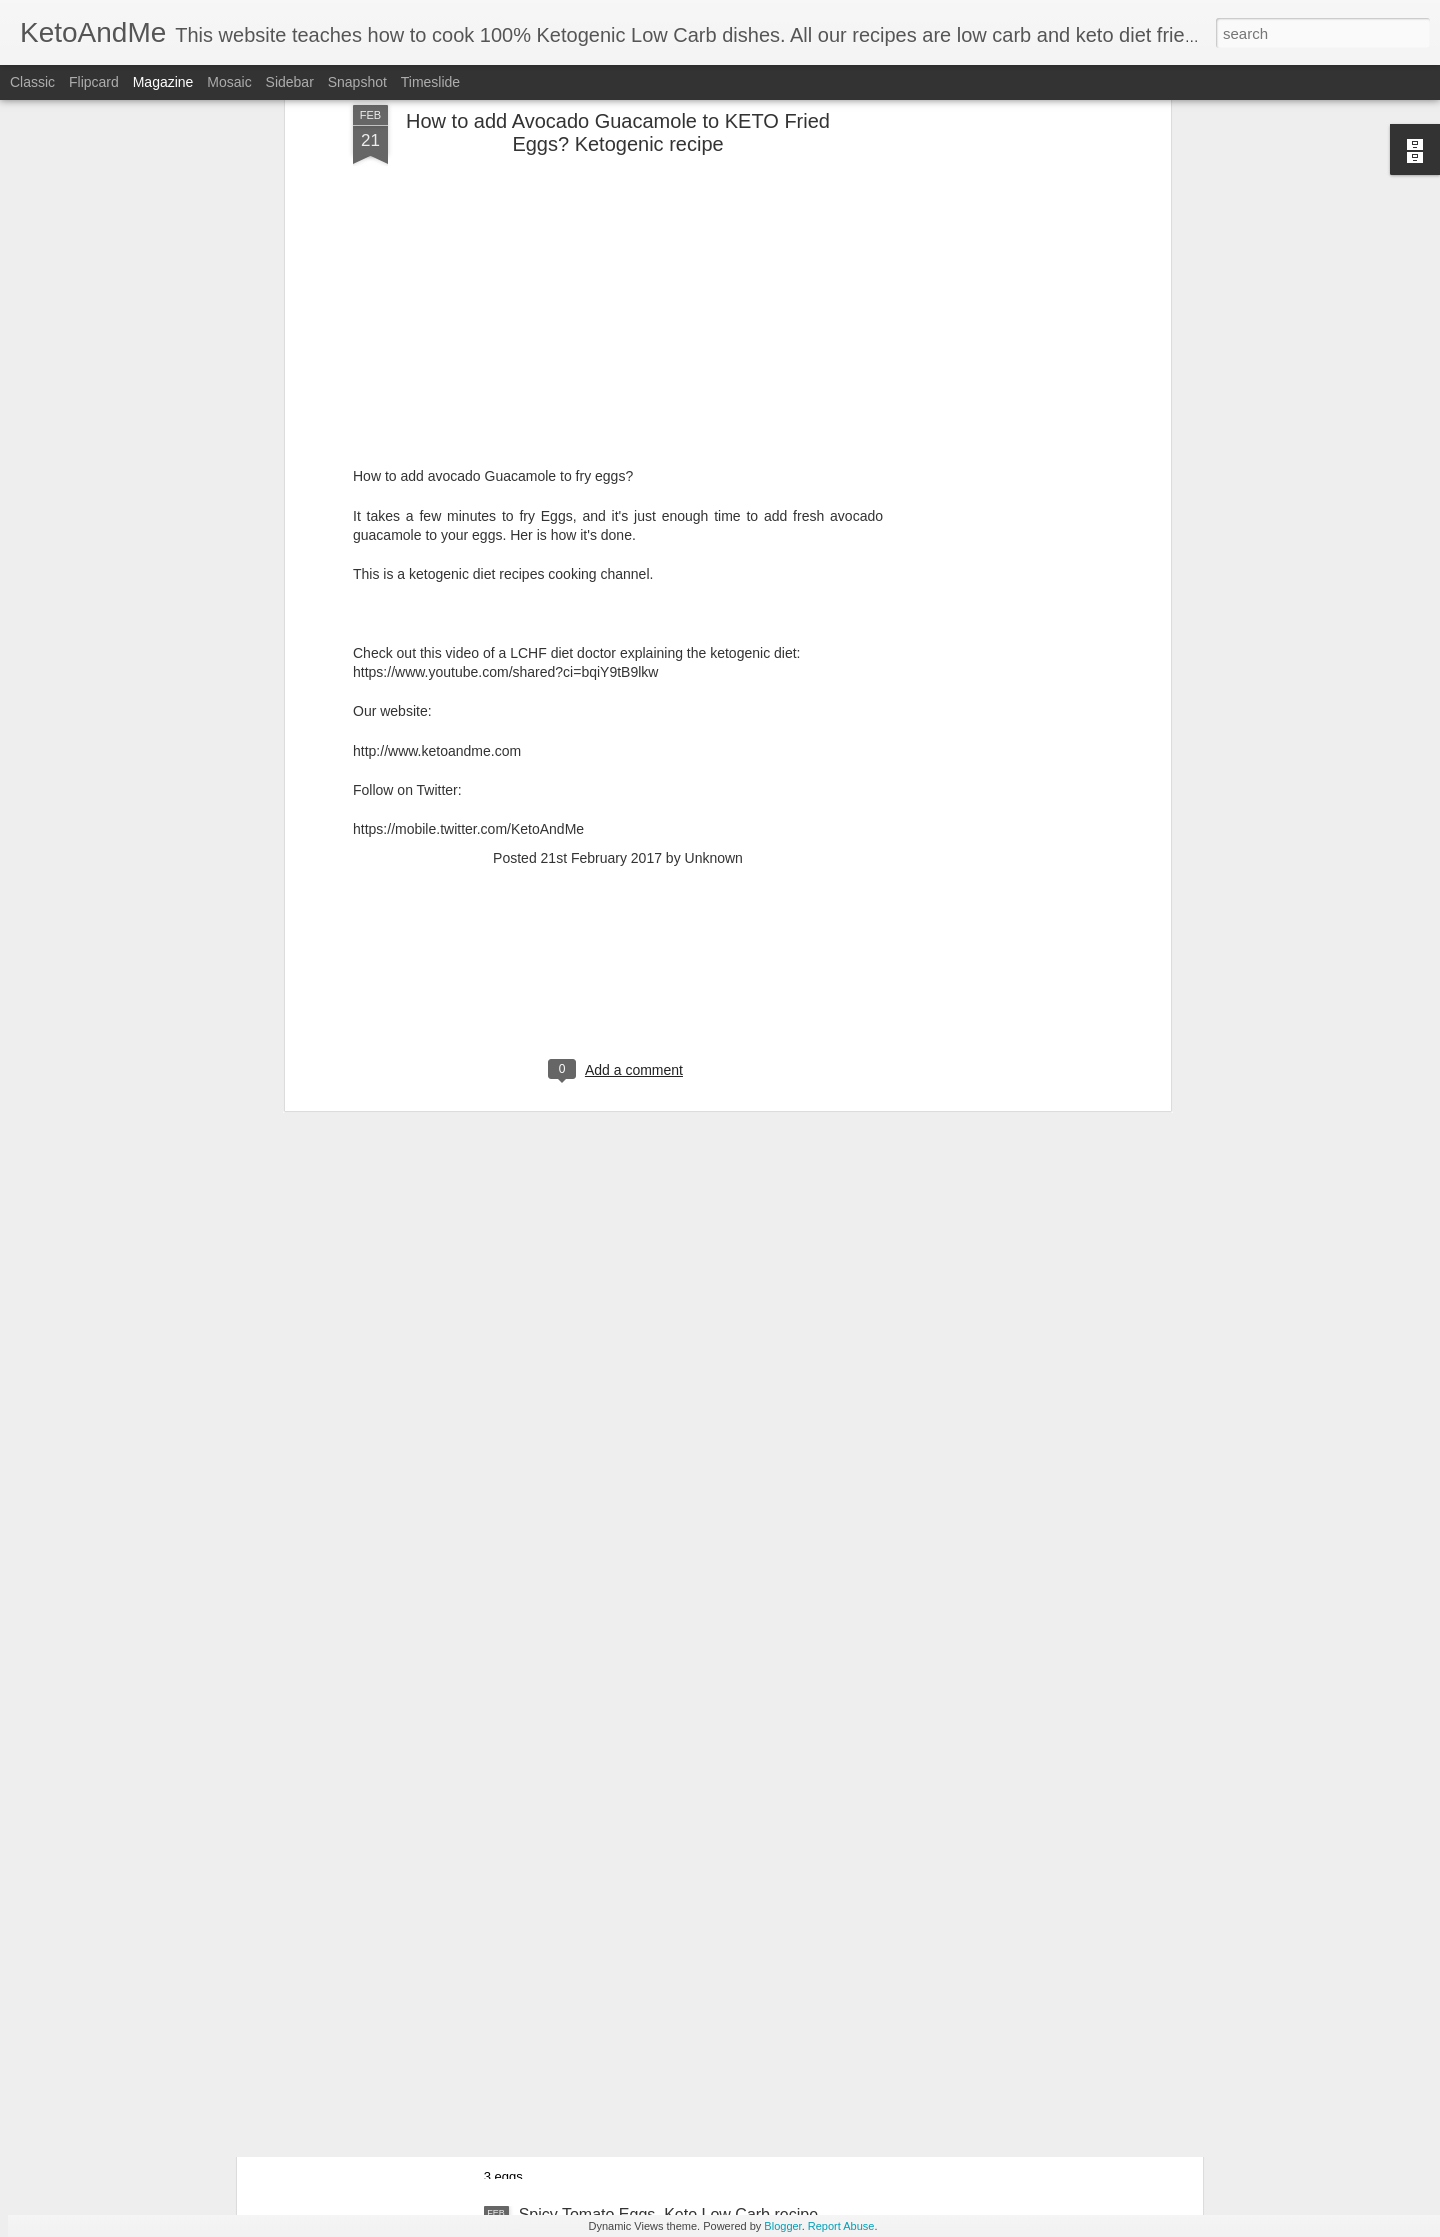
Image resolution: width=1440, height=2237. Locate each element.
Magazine (163, 82)
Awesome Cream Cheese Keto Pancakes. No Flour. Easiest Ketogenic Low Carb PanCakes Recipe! (703, 1996)
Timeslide (430, 82)
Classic (32, 82)
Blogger (782, 2226)
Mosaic (229, 82)
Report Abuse (841, 2226)
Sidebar (290, 82)
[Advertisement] (618, 825)
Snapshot (357, 82)
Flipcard (94, 82)
